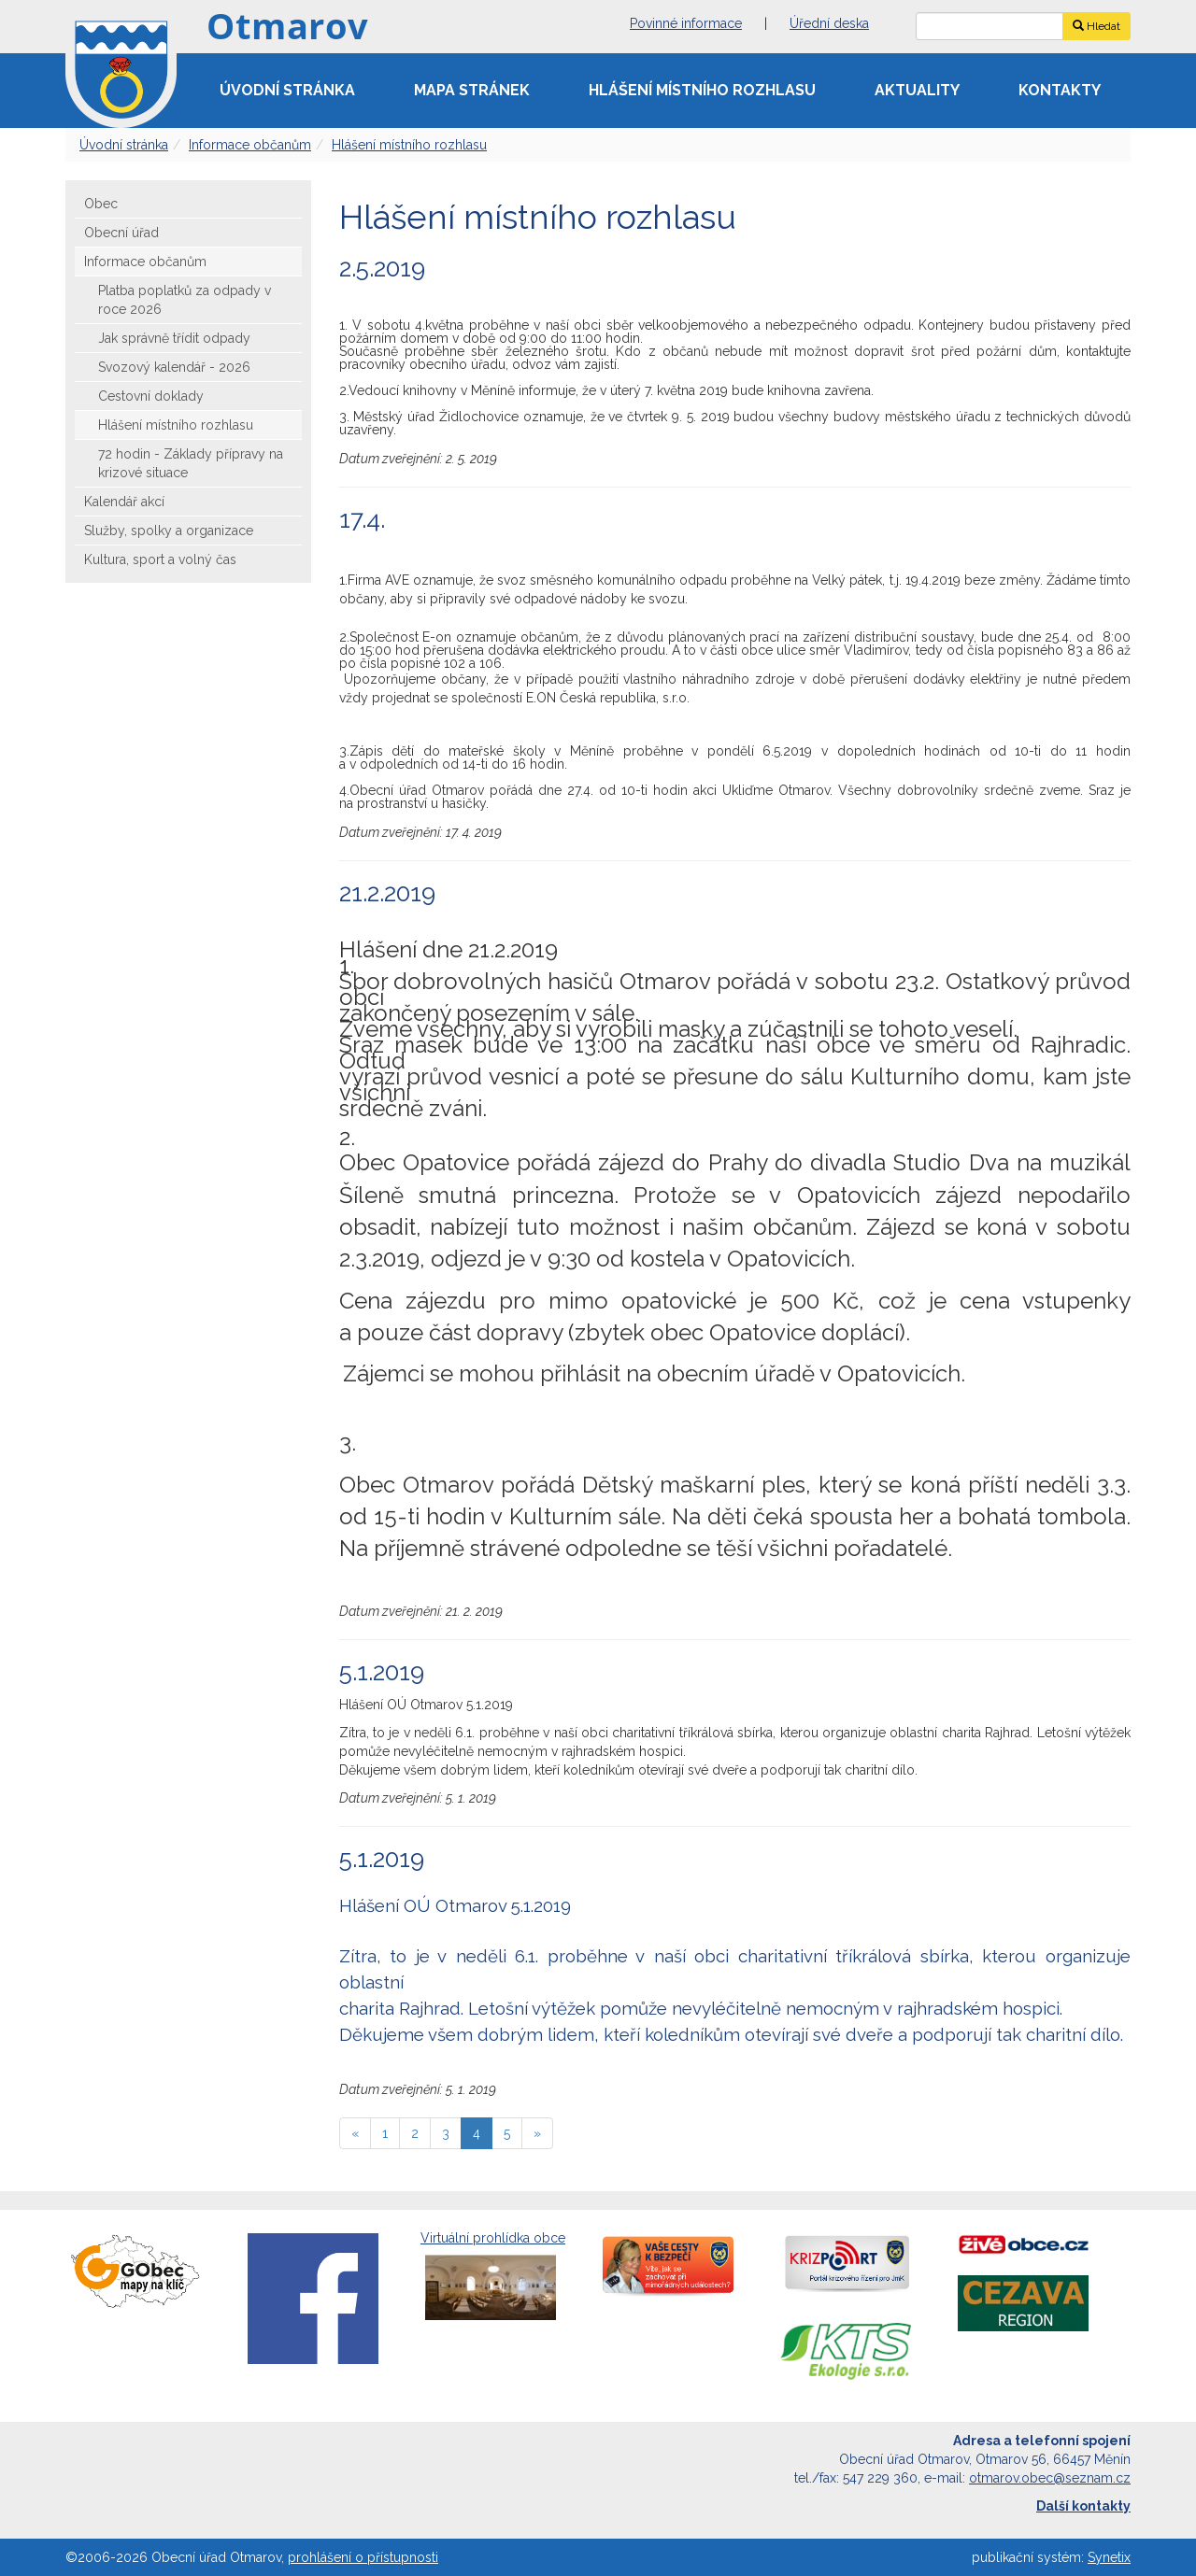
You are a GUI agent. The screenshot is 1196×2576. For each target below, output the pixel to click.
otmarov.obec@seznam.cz (1050, 2477)
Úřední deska (829, 23)
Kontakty (1059, 90)
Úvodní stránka (287, 90)
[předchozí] (355, 2133)
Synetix (1109, 2557)
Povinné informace (686, 23)
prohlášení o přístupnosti (363, 2557)
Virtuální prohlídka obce (492, 2277)
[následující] (537, 2133)
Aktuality (917, 90)
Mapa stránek (472, 90)
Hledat (1096, 26)
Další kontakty (1083, 2505)
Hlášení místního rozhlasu (702, 90)
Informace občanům (250, 144)
